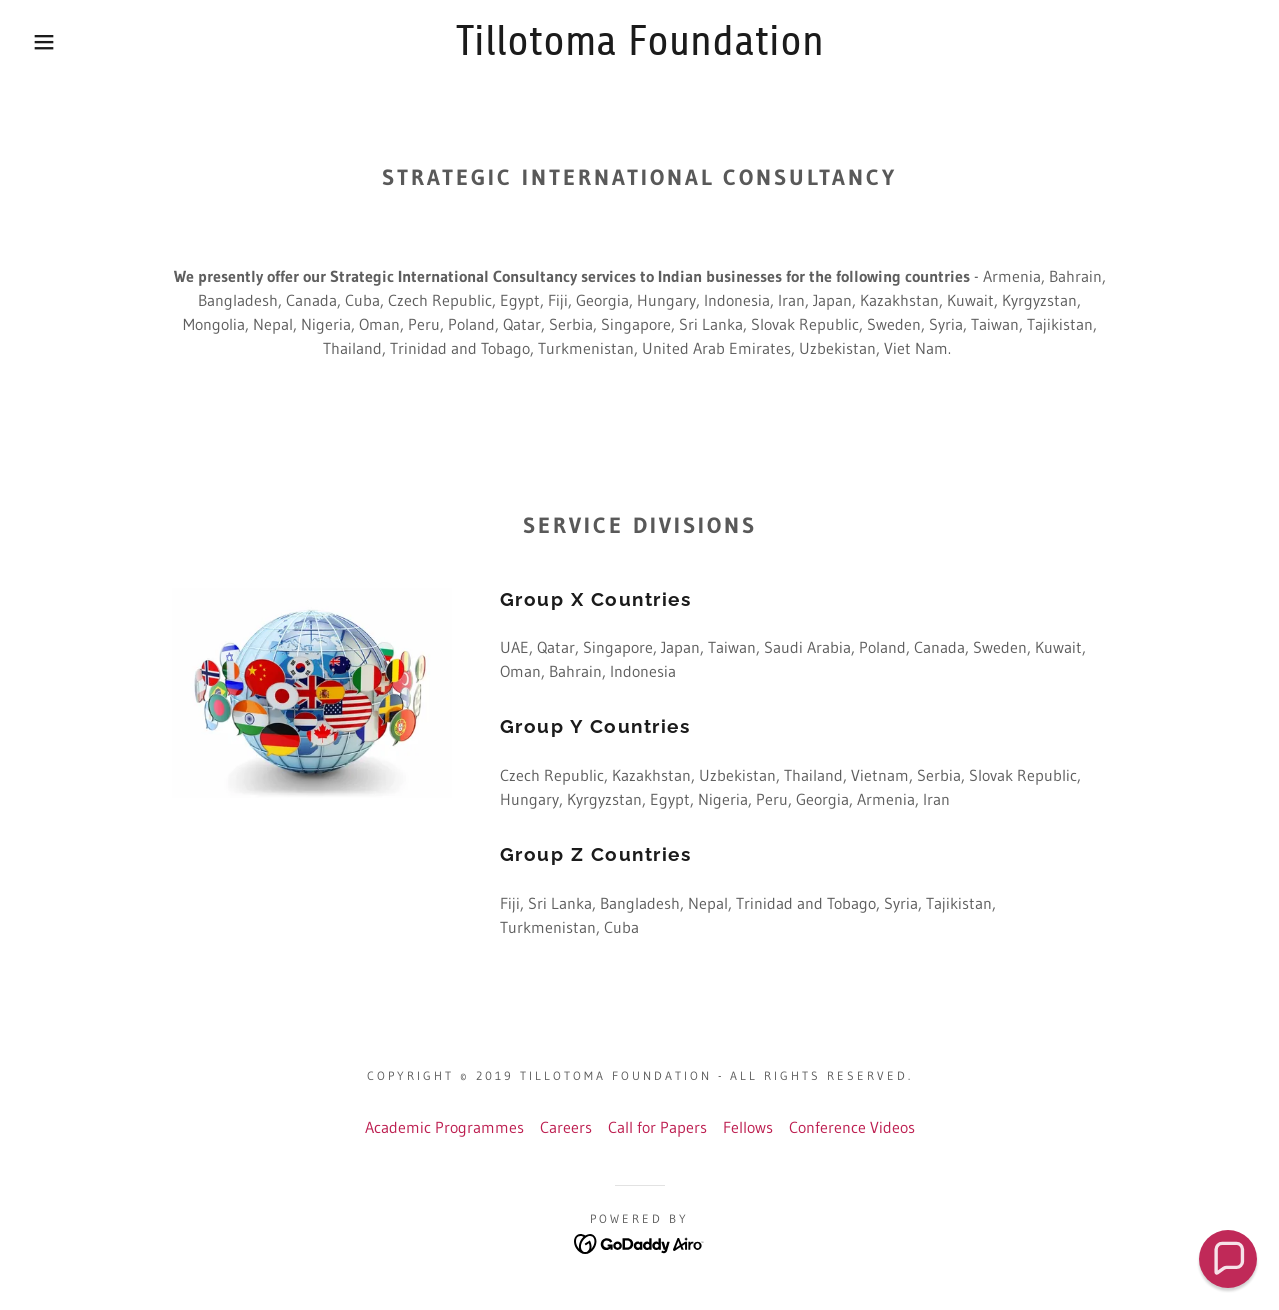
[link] (639, 49)
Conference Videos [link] (852, 1127)
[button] (64, 42)
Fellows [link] (748, 1127)
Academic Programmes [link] (444, 1127)
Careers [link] (566, 1127)
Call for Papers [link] (657, 1127)
